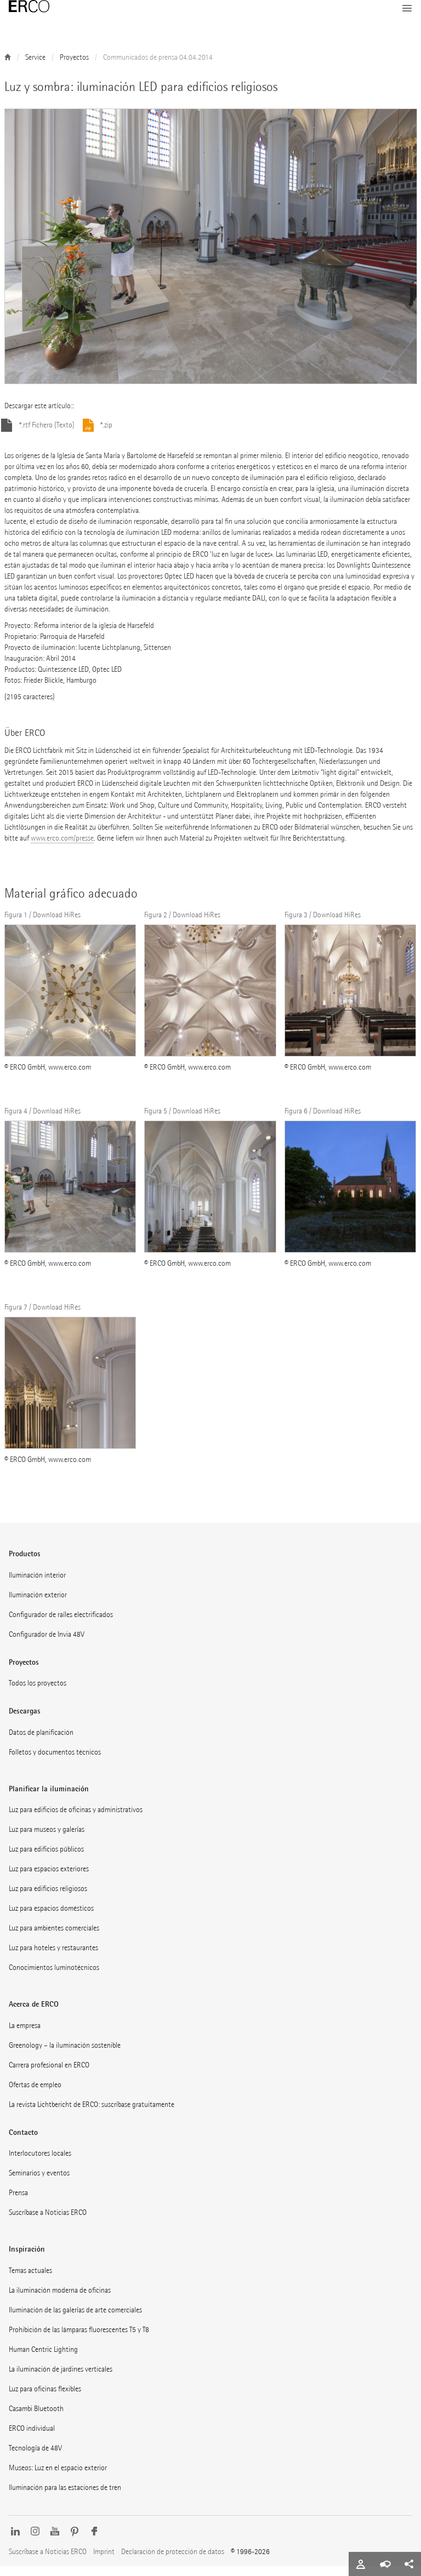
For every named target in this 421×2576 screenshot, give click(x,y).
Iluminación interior (37, 1585)
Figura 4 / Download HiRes (42, 1121)
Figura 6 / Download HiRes (323, 1121)
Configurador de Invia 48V (46, 1644)
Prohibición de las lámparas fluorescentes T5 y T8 (79, 2339)
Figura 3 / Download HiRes (323, 924)
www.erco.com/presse (62, 848)
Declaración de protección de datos (172, 2561)
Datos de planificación (41, 1742)
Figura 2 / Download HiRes (182, 924)
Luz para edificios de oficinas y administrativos (76, 1819)
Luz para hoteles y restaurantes (53, 1957)
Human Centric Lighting (43, 2359)
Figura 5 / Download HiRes (182, 1121)
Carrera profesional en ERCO (49, 2075)
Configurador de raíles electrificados (61, 1624)
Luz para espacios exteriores (49, 1878)
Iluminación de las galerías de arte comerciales (75, 2319)
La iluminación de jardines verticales (60, 2379)
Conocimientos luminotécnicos (54, 1977)
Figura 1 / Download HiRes (42, 924)
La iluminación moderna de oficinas (60, 2300)
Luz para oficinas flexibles (45, 2398)
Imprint (104, 2561)
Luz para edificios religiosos (48, 1898)
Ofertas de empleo (35, 2094)
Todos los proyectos (37, 1693)
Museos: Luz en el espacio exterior (58, 2477)
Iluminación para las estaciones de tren (65, 2497)
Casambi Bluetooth (36, 2418)
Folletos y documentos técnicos (55, 1762)
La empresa (25, 2035)
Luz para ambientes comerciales (54, 1938)
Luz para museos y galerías (46, 1839)
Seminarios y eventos (39, 2182)
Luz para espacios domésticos (51, 1918)
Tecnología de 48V (35, 2458)
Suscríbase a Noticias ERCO (48, 2222)
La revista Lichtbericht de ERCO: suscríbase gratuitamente (91, 2114)
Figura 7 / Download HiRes (42, 1317)
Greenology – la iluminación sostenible (65, 2055)
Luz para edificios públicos (46, 1859)
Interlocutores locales (40, 2163)
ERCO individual (32, 2438)
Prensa (18, 2202)
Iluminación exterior (38, 1604)
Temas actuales (30, 2280)
